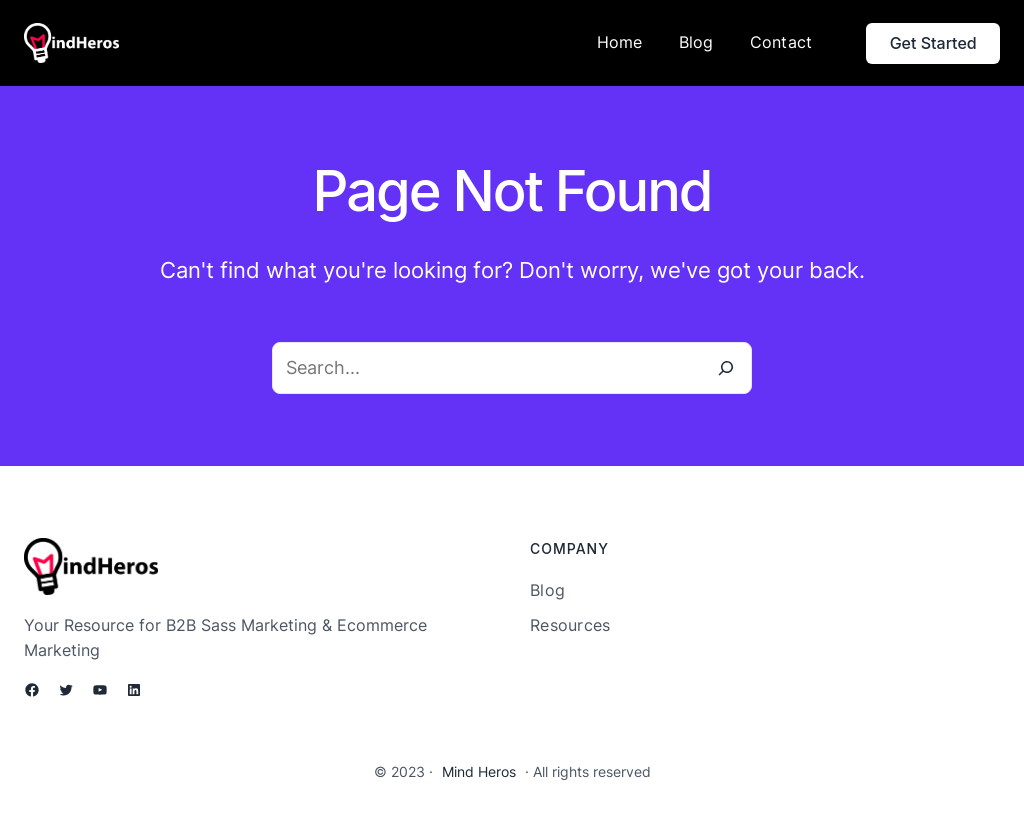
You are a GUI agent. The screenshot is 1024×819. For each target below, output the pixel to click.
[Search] (726, 368)
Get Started (933, 43)
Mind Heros (479, 771)
